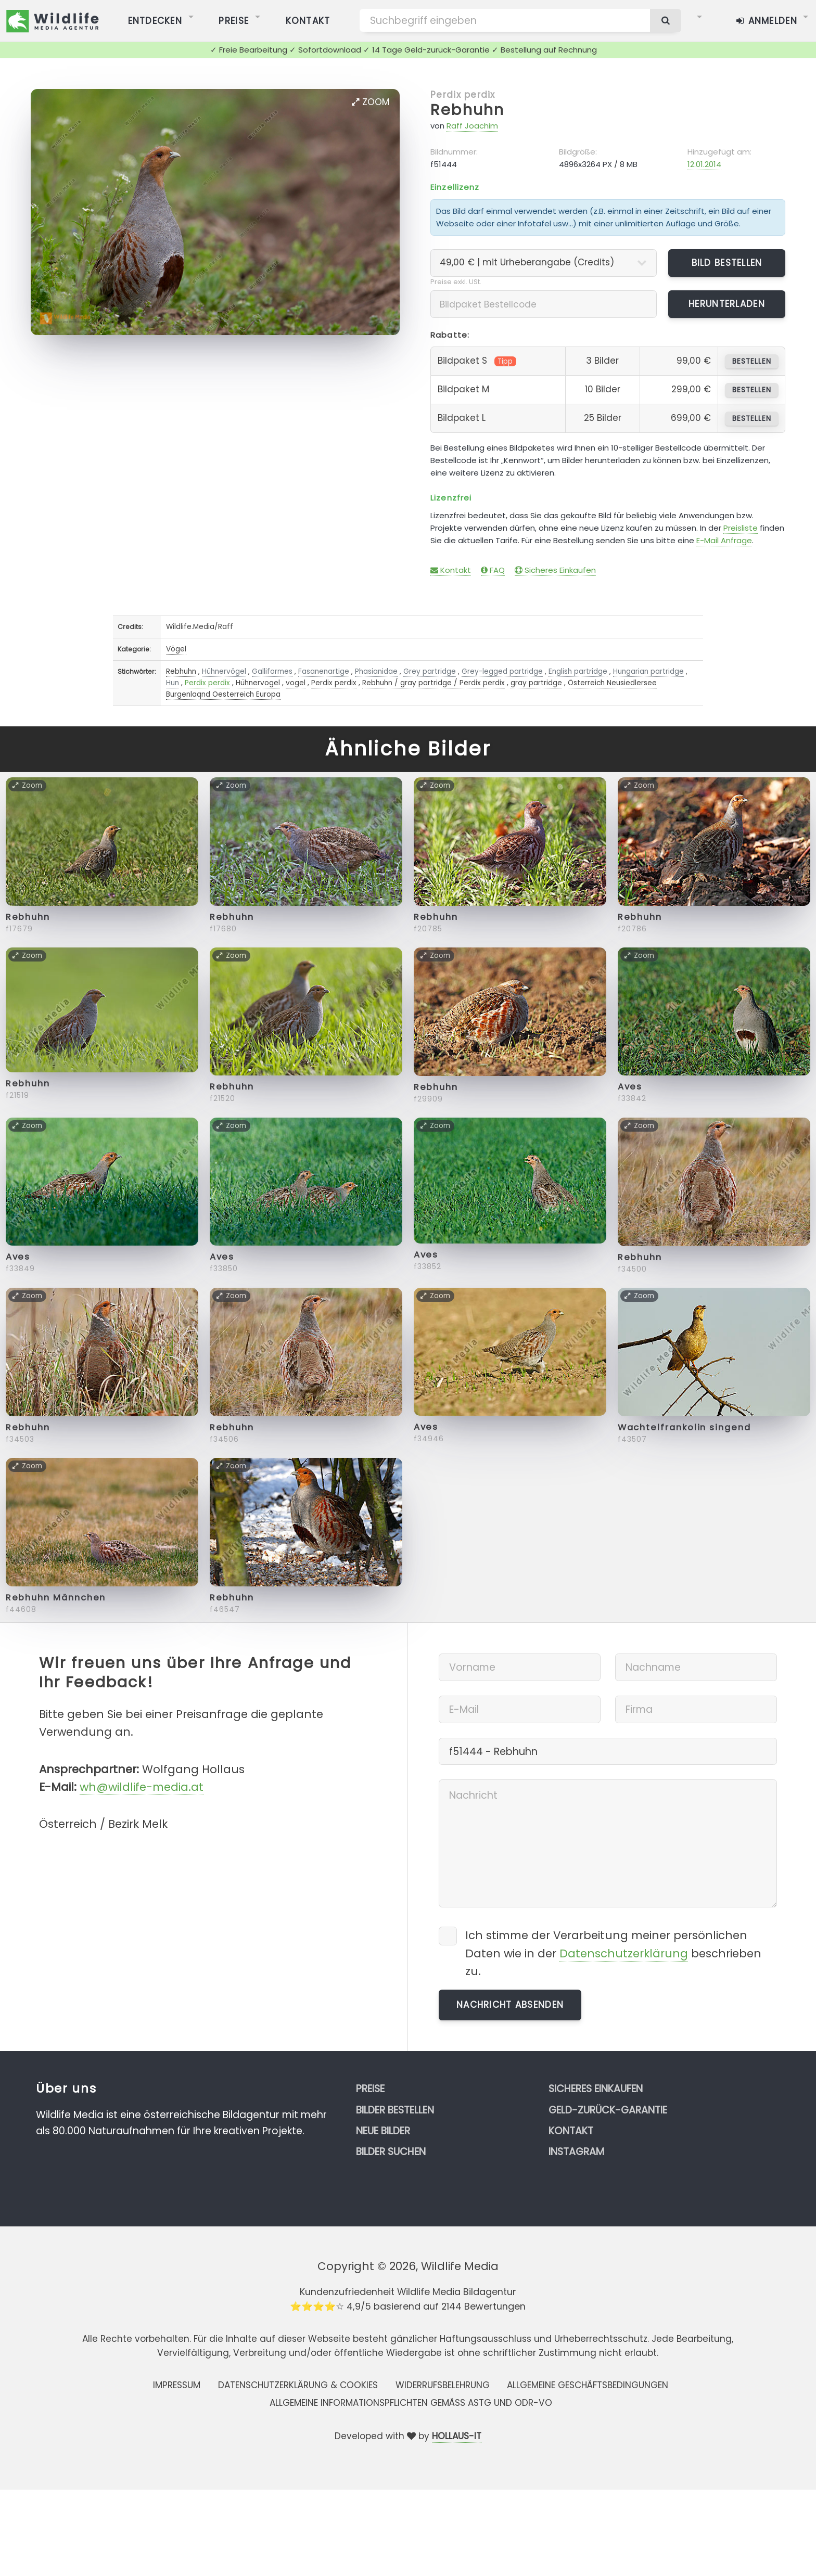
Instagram (576, 2152)
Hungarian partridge (648, 671)
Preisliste (740, 527)
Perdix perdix (462, 94)
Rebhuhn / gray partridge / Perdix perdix (433, 683)
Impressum (176, 2385)
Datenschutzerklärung (623, 1953)
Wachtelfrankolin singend (684, 1427)
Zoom (370, 102)
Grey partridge (429, 671)
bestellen (751, 361)
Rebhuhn (467, 109)
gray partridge (536, 683)
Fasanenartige (323, 671)
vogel (295, 683)
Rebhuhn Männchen (56, 1598)
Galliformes (272, 671)
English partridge (578, 671)
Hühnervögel (224, 671)
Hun (172, 683)
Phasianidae (376, 671)
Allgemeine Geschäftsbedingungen (587, 2385)
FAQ (493, 570)
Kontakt (450, 570)
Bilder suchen (391, 2152)
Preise (370, 2089)
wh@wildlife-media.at (141, 1787)
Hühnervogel (258, 683)
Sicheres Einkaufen (555, 570)
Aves (630, 1087)
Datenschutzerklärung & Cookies (298, 2385)
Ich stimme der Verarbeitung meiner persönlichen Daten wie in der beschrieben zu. (613, 1953)
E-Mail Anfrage (724, 540)
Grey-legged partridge (502, 671)
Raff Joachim (472, 125)
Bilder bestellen (395, 2110)
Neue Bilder (383, 2131)
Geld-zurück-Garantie (608, 2110)
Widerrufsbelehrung (443, 2385)
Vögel (176, 649)
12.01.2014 (704, 164)
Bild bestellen (727, 263)
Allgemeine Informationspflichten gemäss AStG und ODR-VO (411, 2402)
